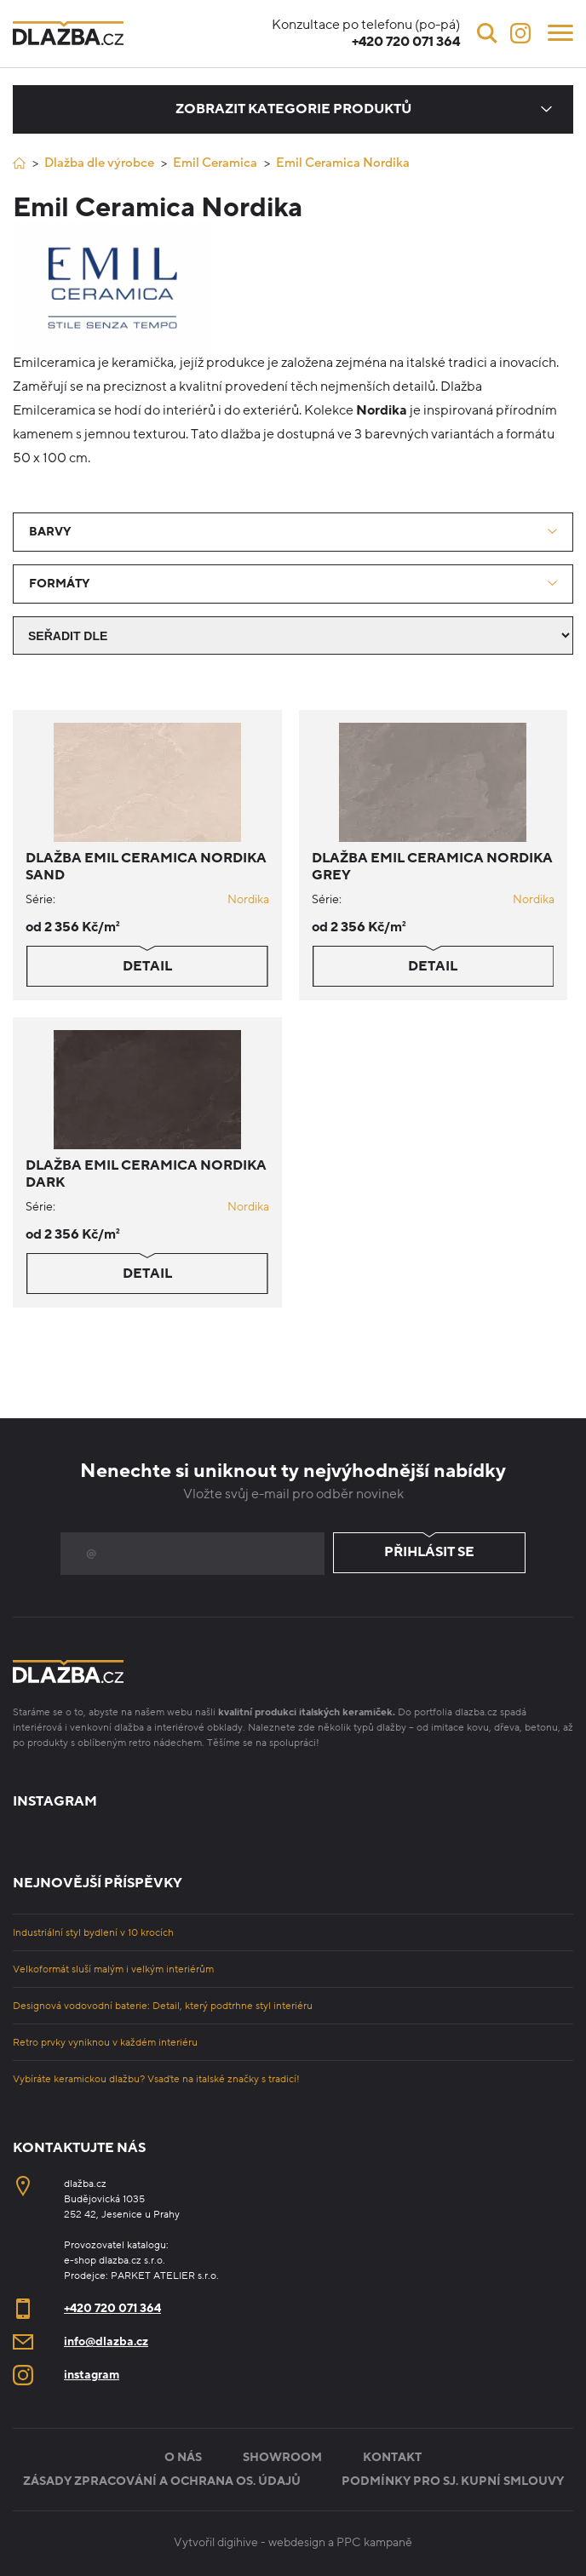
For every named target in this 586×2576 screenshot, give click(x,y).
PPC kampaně (374, 2542)
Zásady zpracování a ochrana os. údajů (162, 2481)
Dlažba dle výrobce (99, 162)
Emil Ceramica (215, 162)
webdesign (296, 2542)
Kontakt (392, 2457)
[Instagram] (520, 33)
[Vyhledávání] (487, 33)
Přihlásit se (429, 1552)
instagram (91, 2375)
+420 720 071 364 (112, 2308)
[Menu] (560, 31)
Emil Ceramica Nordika (343, 162)
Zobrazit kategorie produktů (293, 109)
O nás (183, 2457)
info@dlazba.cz (106, 2341)
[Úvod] (19, 163)
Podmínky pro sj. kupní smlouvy (453, 2481)
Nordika (248, 899)
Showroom (282, 2457)
